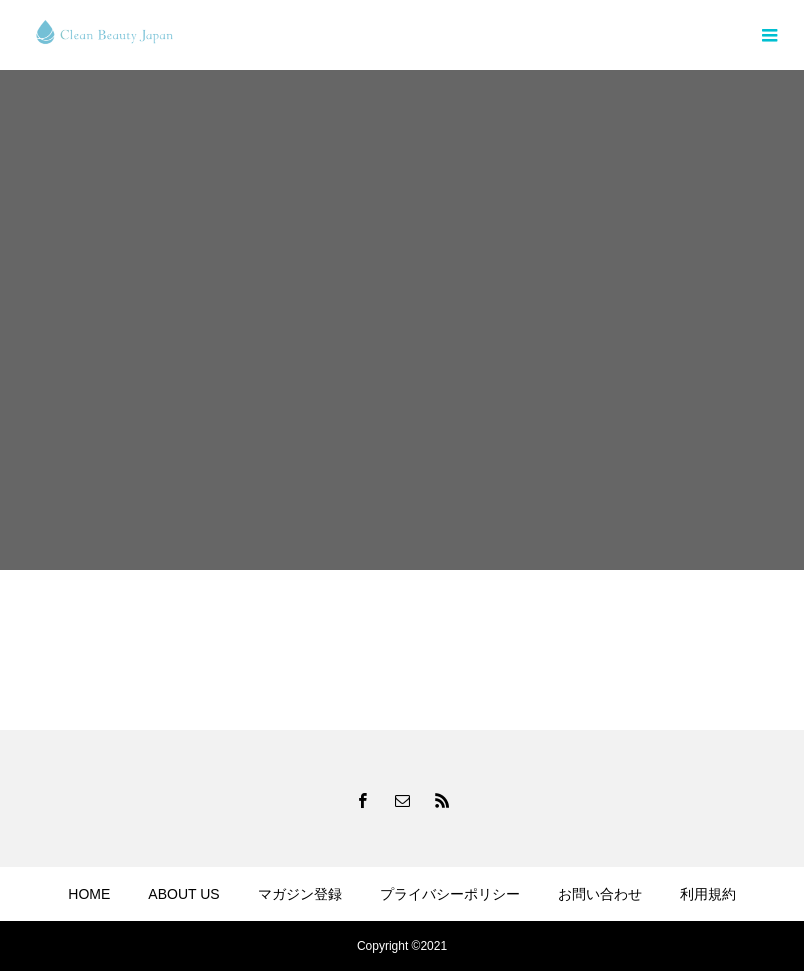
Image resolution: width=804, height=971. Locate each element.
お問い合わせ (600, 894)
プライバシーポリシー (450, 894)
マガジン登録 (300, 894)
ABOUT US (183, 894)
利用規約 (708, 894)
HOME (89, 894)
